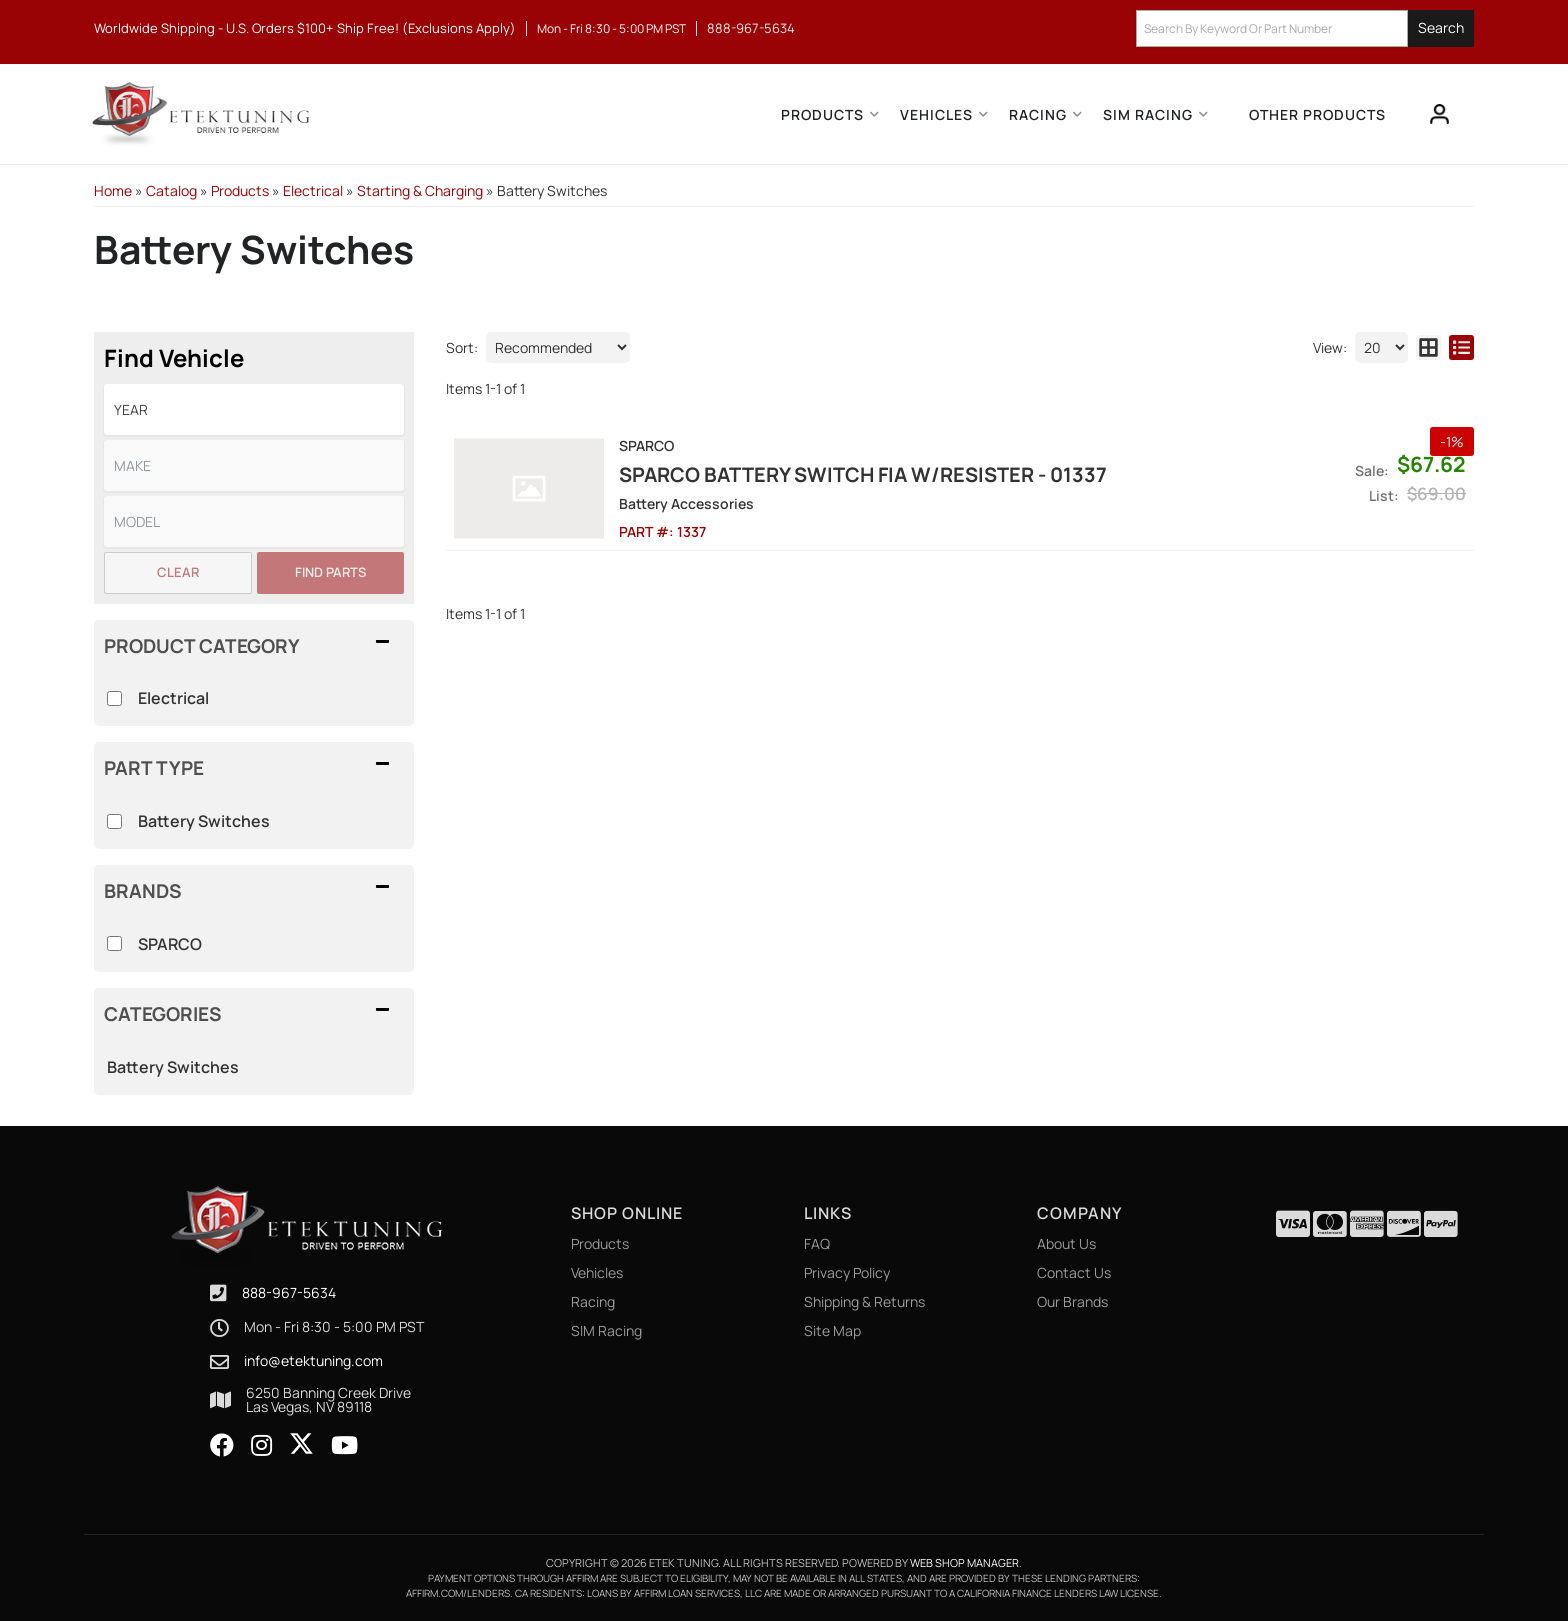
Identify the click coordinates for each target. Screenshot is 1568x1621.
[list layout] (1461, 347)
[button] (1305, 28)
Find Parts (330, 572)
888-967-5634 (289, 1292)
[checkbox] (114, 943)
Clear (178, 572)
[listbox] (254, 409)
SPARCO (170, 944)
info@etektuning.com (313, 1361)
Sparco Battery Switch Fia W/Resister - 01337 (863, 474)
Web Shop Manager (964, 1562)
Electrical (173, 698)
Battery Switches (173, 1067)
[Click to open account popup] (1440, 114)
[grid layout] (1428, 347)
